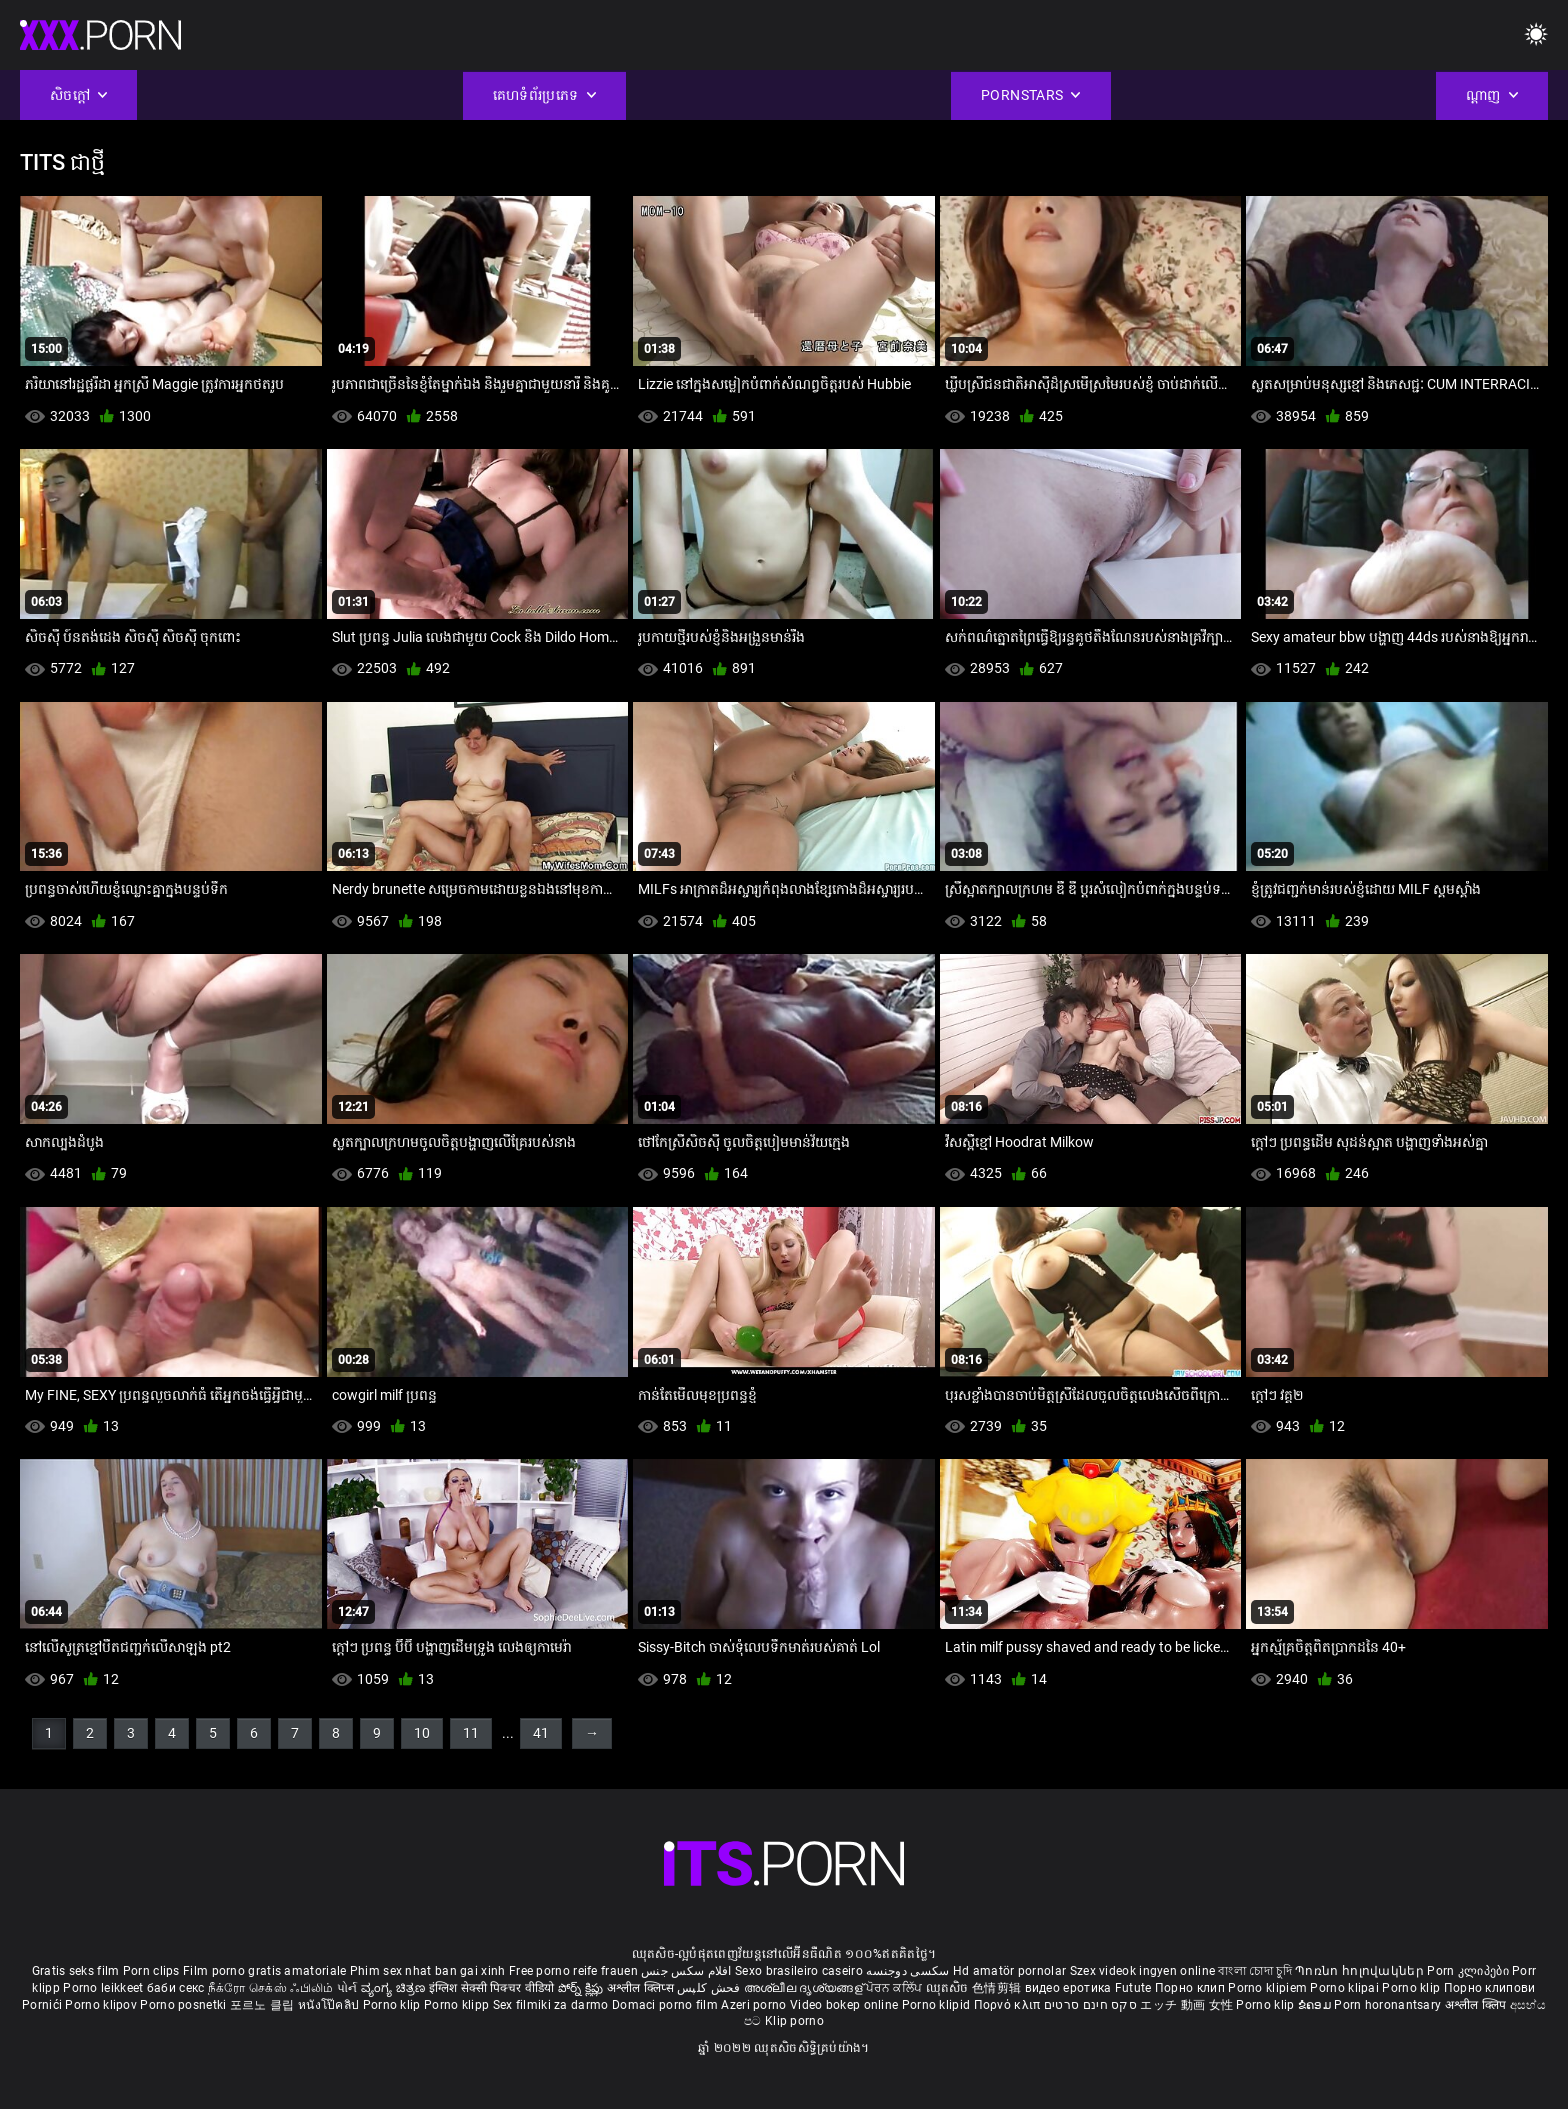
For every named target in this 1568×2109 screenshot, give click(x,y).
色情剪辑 (998, 1988)
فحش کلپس (710, 1988)
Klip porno (794, 2021)
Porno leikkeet (105, 1988)
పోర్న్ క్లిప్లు (582, 1988)
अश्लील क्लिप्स (642, 1988)
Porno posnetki (185, 2005)
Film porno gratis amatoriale (264, 1971)
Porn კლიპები (1469, 1971)
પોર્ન (347, 1988)
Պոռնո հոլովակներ (1361, 1971)
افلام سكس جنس (686, 1971)
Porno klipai (1346, 1988)
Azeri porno (755, 2005)
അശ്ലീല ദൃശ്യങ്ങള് (805, 1988)
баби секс (176, 1988)
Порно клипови (1490, 1988)
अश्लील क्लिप (1477, 2005)
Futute (1133, 1988)
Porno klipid (938, 2005)
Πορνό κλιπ (1009, 2005)
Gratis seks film (76, 1971)
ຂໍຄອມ (1316, 2005)
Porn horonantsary (1389, 2005)
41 (541, 1733)
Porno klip (1412, 1988)
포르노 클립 (264, 2005)
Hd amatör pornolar (1009, 1971)
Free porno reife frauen (573, 1971)
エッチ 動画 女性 (1186, 2005)
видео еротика (1068, 1988)
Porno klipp (458, 2005)
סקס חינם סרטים (1090, 2005)
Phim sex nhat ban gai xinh (428, 1971)
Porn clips (153, 1971)
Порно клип (1191, 1988)
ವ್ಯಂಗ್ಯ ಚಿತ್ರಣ (395, 1988)
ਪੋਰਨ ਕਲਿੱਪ (895, 1988)
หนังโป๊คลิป (330, 2005)
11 (471, 1733)
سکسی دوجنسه (907, 1971)
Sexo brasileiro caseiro (799, 1971)
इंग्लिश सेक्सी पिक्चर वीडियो (492, 1988)
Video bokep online (844, 2005)
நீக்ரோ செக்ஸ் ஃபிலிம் (271, 1988)
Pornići (43, 2005)
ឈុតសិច (949, 1988)
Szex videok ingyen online (1143, 1971)
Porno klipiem (1269, 1988)
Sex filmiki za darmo (551, 2005)
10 (422, 1733)
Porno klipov (102, 2005)
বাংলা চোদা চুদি (1254, 1971)
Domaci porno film (665, 2005)
